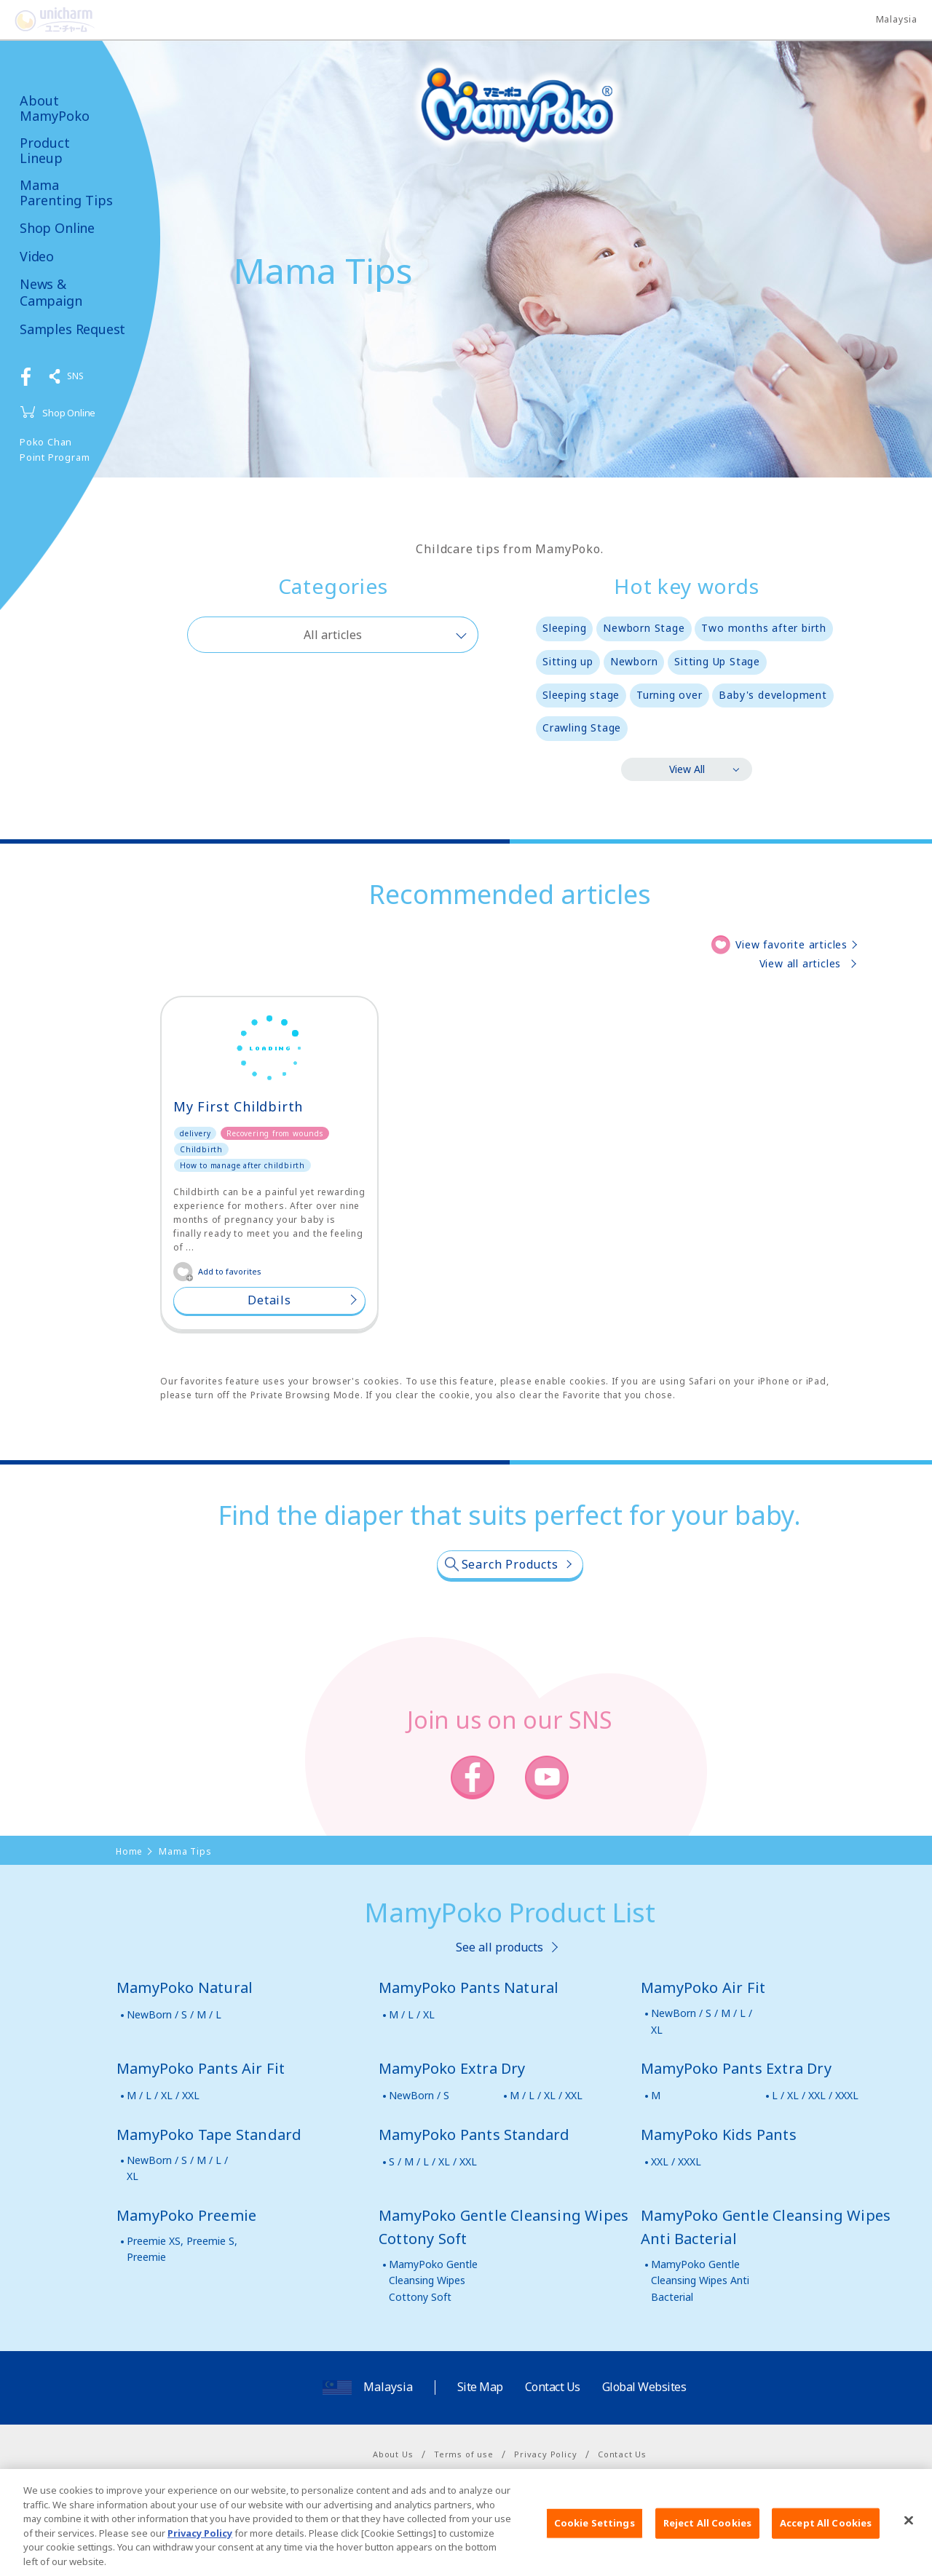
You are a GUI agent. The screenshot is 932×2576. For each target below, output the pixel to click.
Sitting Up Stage (717, 661)
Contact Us (552, 2387)
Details (269, 1300)
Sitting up (567, 661)
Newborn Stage (643, 628)
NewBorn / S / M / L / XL (701, 2021)
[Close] (909, 2542)
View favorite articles (791, 944)
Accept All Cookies (826, 2544)
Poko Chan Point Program (55, 449)
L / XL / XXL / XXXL (815, 2095)
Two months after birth (763, 628)
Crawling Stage (581, 727)
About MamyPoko (55, 108)
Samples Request (72, 329)
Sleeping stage (581, 695)
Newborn (634, 661)
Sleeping (564, 628)
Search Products (510, 1564)
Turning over (669, 695)
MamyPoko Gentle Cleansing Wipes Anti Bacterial (700, 2280)
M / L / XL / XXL (163, 2095)
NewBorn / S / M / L (174, 2014)
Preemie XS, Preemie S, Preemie (182, 2249)
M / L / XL (412, 2014)
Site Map (480, 2387)
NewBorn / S (419, 2095)
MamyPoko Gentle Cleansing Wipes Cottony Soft (433, 2280)
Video (37, 256)
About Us (393, 2454)
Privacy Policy (545, 2454)
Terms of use (464, 2454)
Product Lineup (45, 150)
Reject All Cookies (707, 2544)
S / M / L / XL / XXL (433, 2161)
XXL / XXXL (676, 2161)
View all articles (800, 963)
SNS (75, 376)
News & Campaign (51, 292)
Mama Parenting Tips (66, 192)
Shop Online (57, 228)
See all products (499, 1947)
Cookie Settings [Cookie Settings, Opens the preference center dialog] (594, 2544)
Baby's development (772, 695)
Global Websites (644, 2387)
